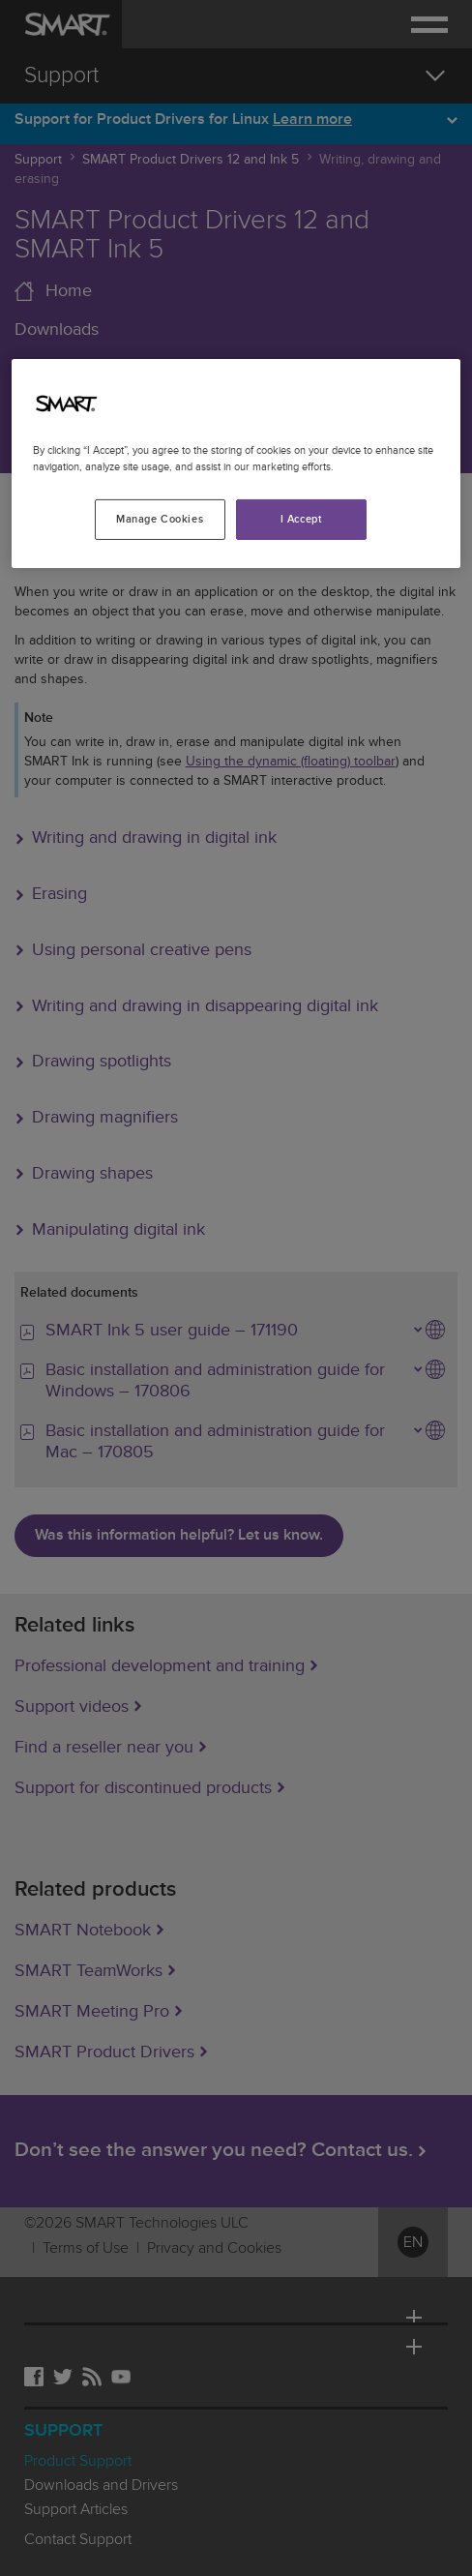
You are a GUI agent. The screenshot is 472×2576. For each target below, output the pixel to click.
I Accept (301, 519)
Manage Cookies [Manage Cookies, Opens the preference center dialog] (159, 519)
